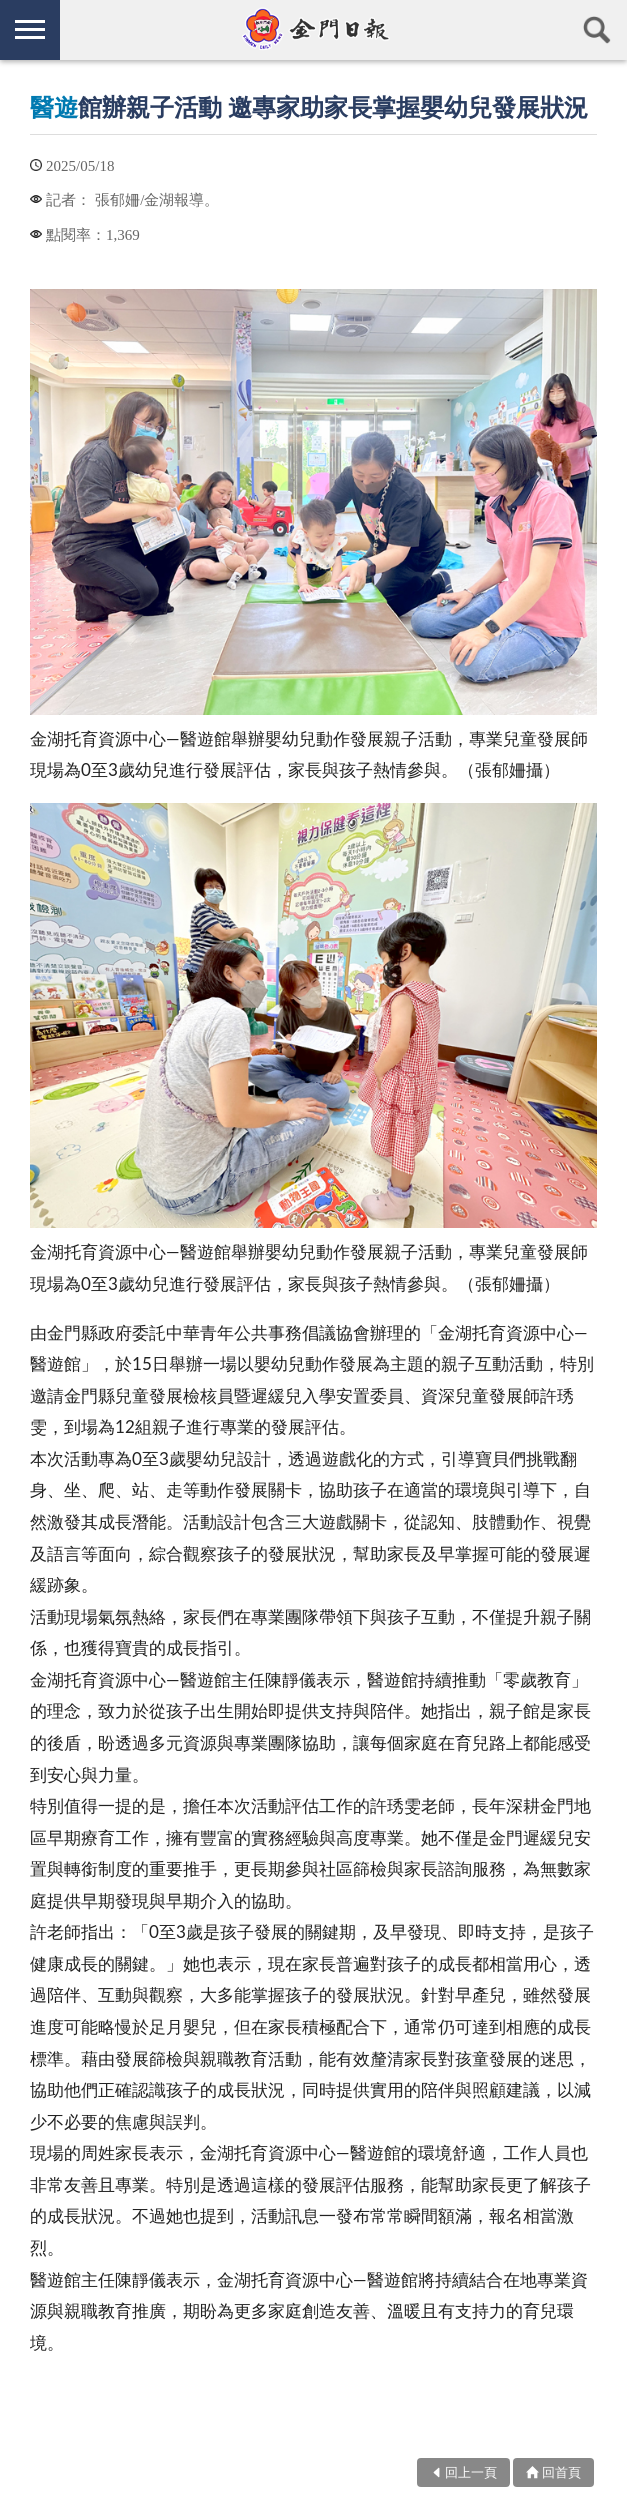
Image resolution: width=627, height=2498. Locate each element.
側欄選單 (30, 29)
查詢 (597, 30)
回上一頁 (471, 2472)
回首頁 (561, 2472)
